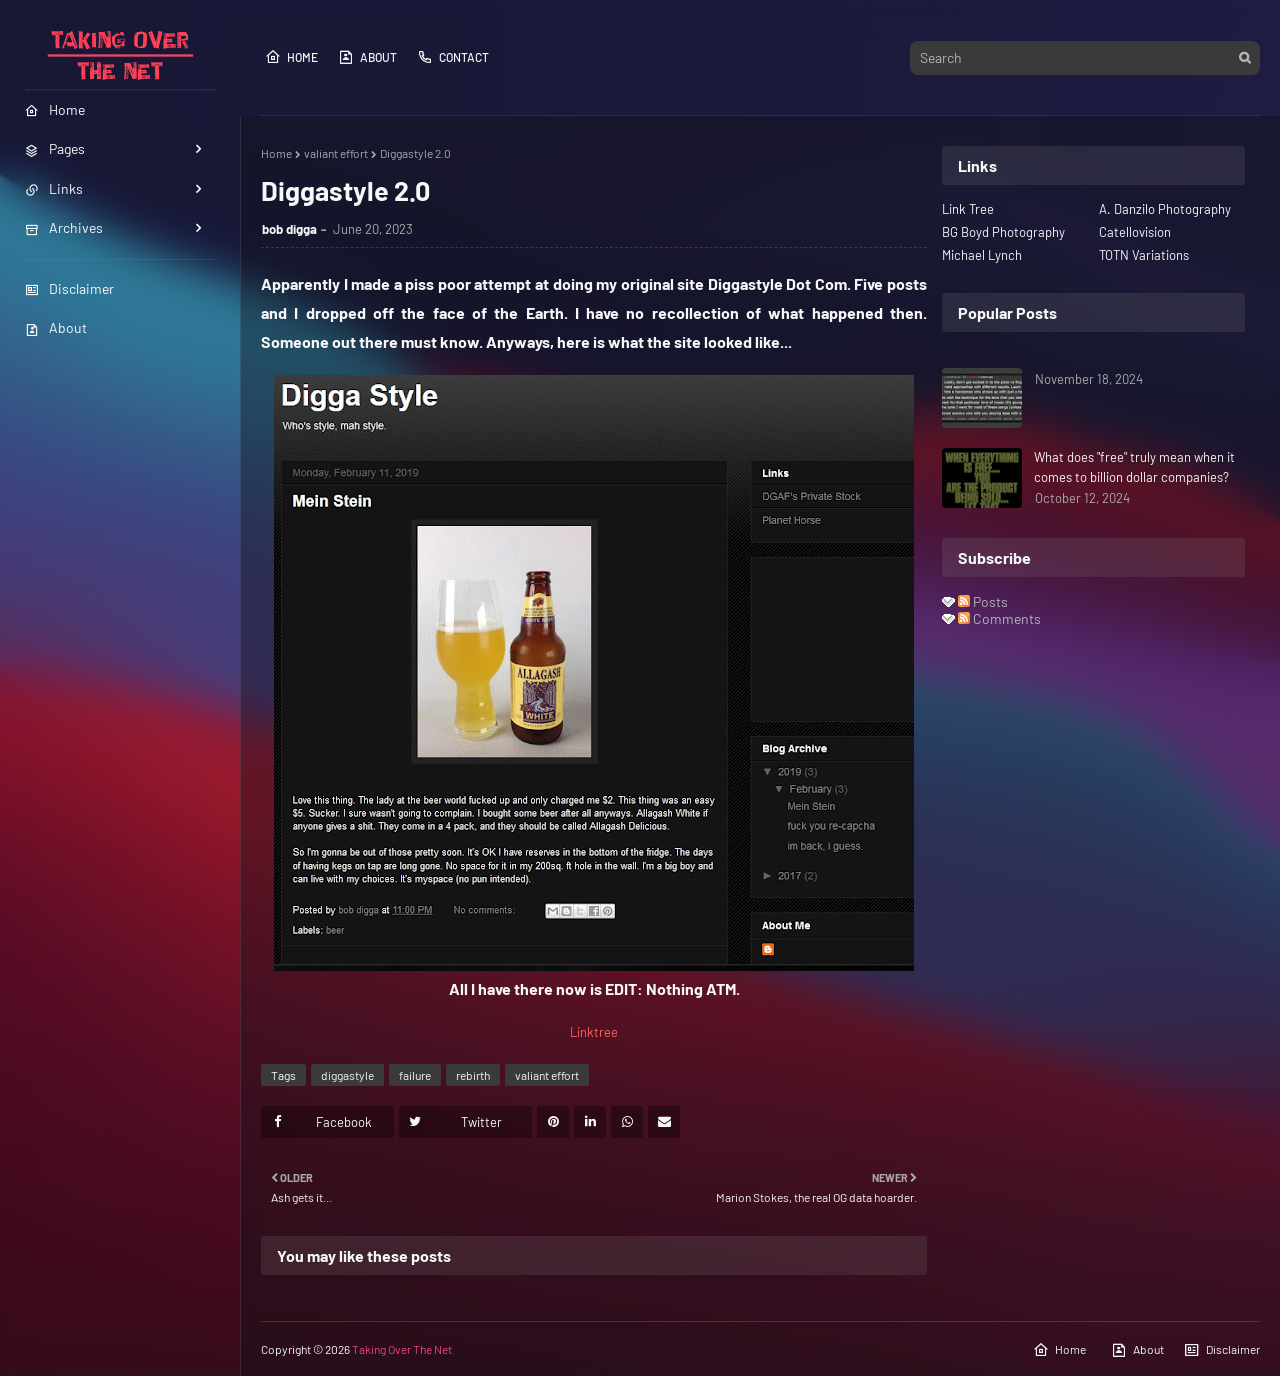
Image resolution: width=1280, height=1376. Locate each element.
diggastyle (347, 1075)
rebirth (473, 1075)
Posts (983, 601)
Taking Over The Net (402, 1349)
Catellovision (1135, 232)
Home (291, 57)
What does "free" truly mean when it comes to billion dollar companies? (1134, 467)
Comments (999, 618)
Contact (453, 57)
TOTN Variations (1144, 255)
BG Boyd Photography (1003, 232)
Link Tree (968, 209)
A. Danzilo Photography (1165, 209)
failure (415, 1075)
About (56, 327)
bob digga (289, 229)
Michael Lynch (982, 255)
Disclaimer (69, 288)
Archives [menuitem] (64, 227)
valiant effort (336, 153)
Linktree (594, 1032)
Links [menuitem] (54, 188)
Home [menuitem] (55, 109)
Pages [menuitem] (55, 148)
